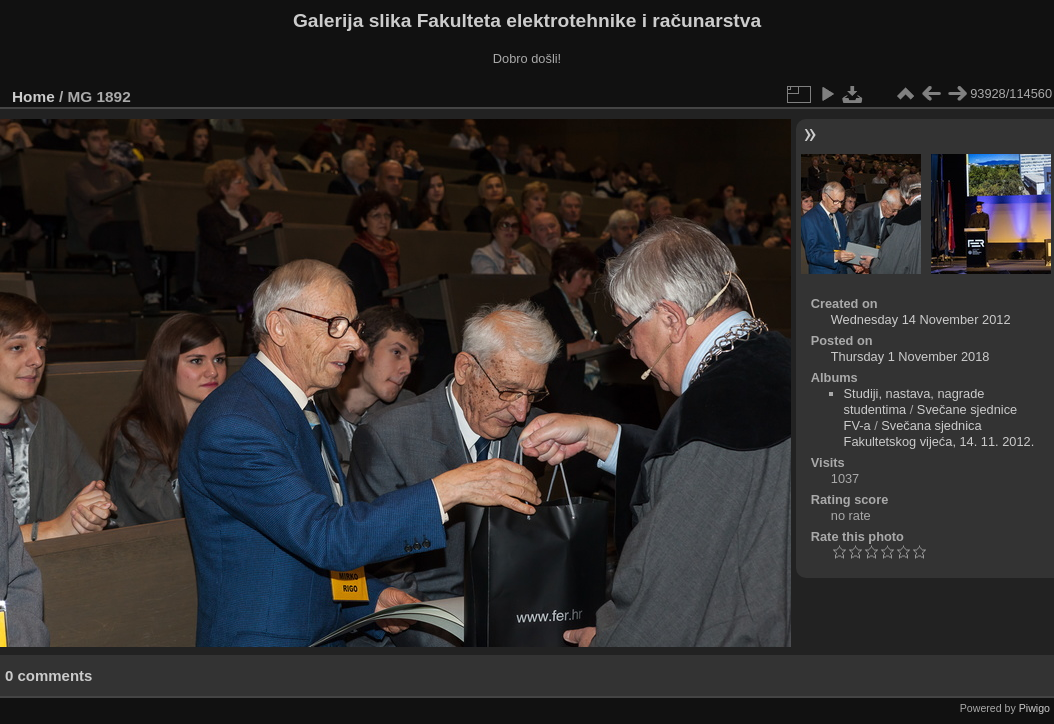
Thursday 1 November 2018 (910, 356)
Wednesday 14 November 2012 (921, 319)
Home (33, 96)
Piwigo (1034, 708)
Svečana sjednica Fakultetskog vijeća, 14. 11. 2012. (939, 433)
